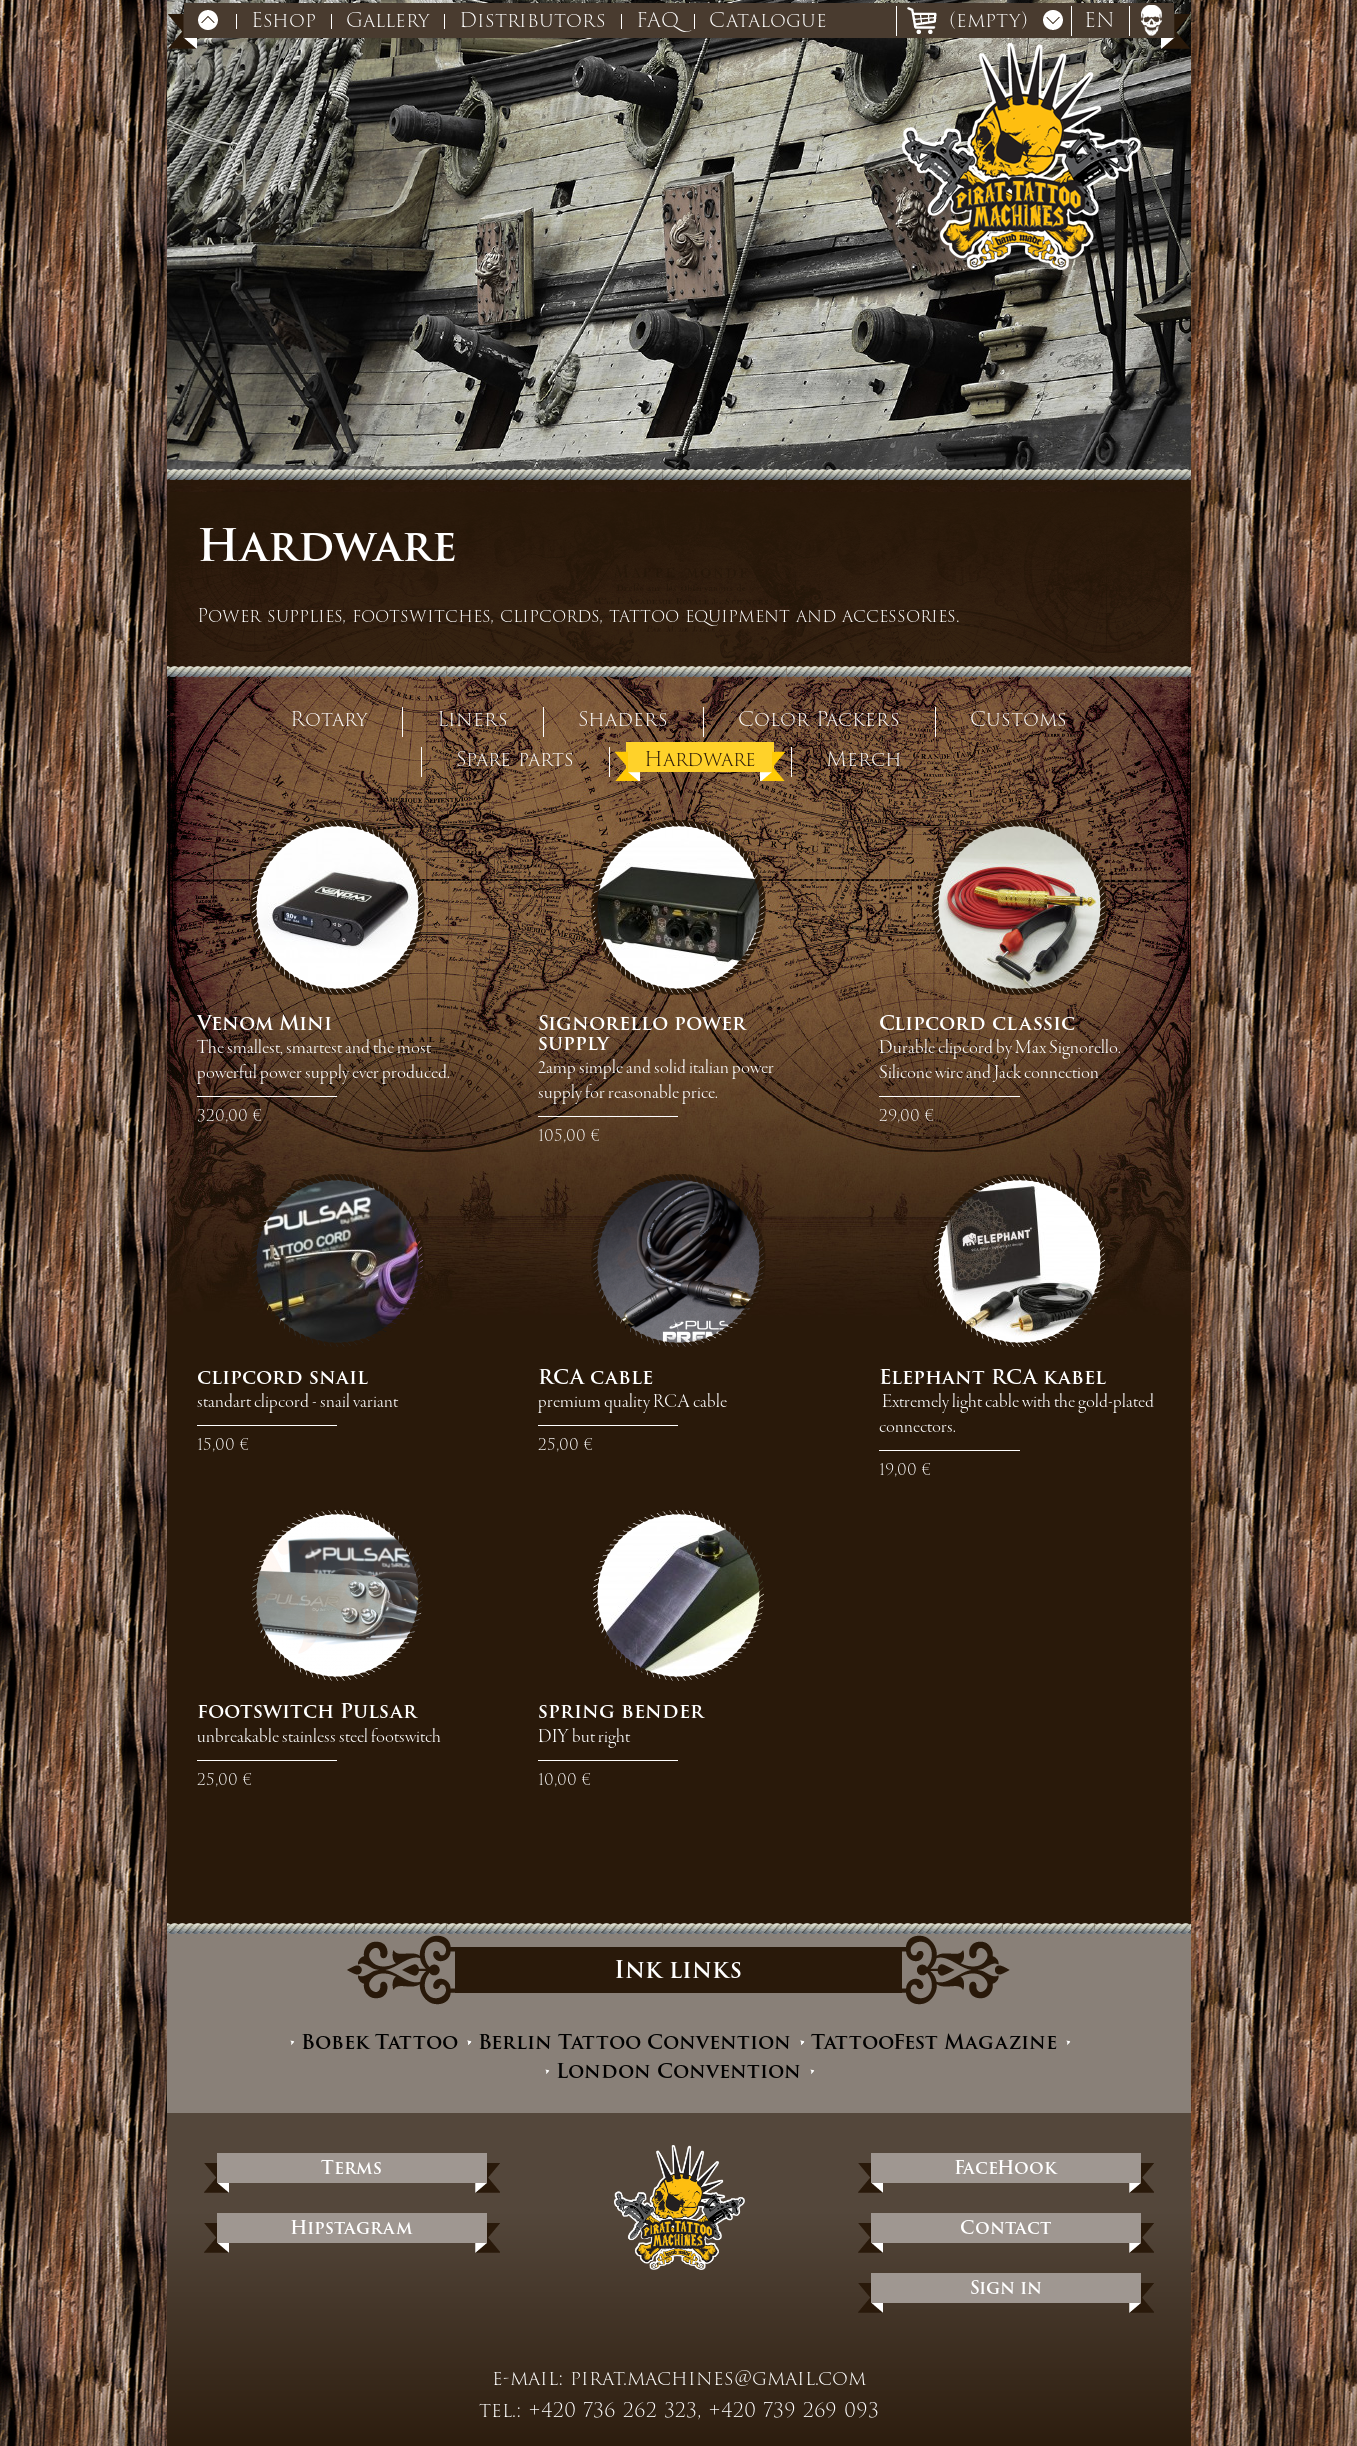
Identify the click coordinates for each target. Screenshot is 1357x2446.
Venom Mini (264, 1023)
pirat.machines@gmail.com (718, 2378)
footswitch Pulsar (307, 1711)
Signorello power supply (642, 1033)
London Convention (678, 2071)
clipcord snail (282, 1377)
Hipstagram (351, 2227)
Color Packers (819, 717)
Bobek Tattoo (379, 2042)
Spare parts (515, 757)
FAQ (657, 20)
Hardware (700, 757)
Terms (351, 2167)
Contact (1005, 2227)
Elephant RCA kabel (992, 1377)
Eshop (283, 20)
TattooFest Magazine (934, 2042)
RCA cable (595, 1377)
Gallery (387, 20)
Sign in (1006, 2287)
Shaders (623, 717)
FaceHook (1005, 2167)
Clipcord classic (977, 1023)
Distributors (532, 20)
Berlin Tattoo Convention (634, 2042)
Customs (1018, 717)
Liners (472, 717)
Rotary (328, 717)
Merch (864, 757)
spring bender (621, 1711)
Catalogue (768, 20)
